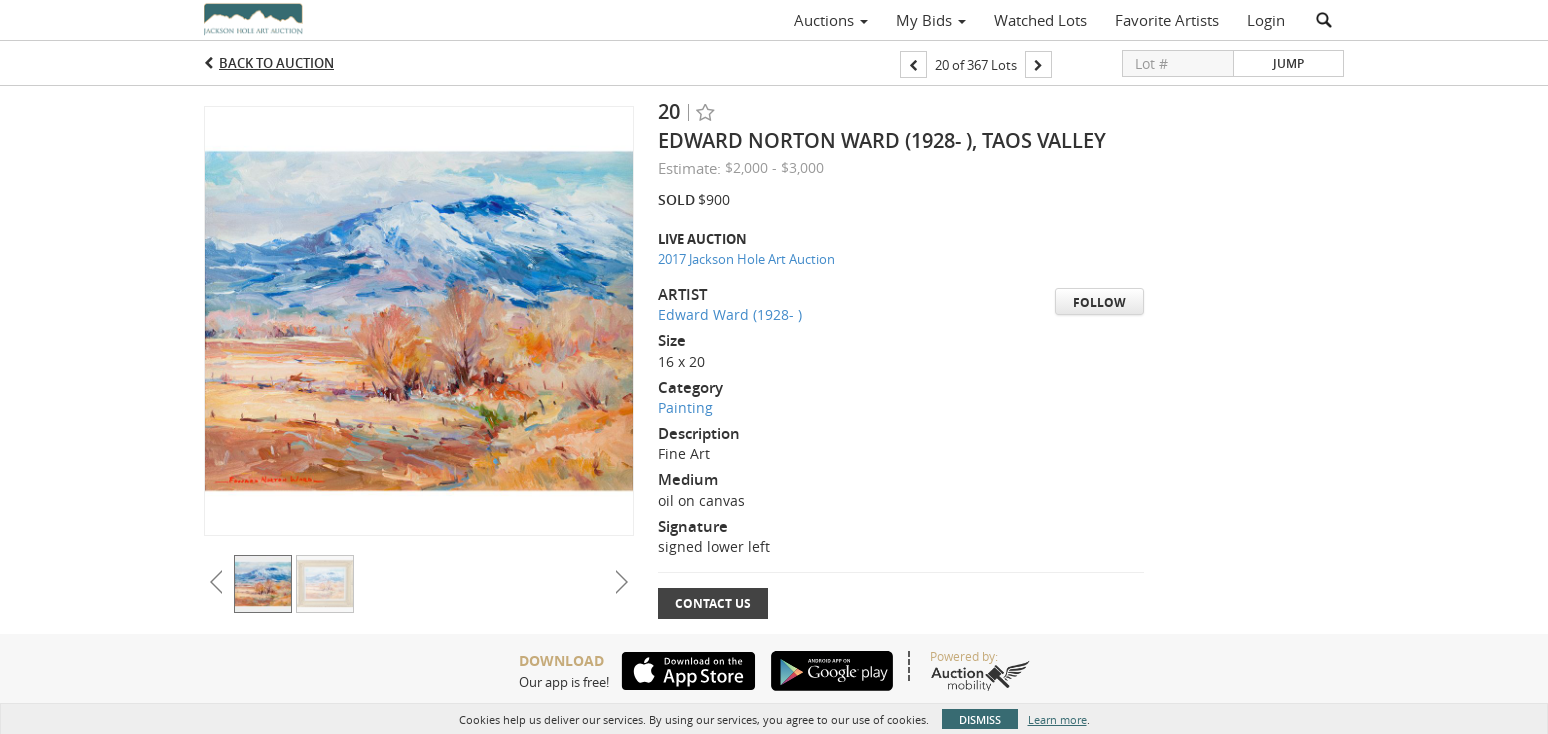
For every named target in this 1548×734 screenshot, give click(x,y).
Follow (1099, 302)
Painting (685, 407)
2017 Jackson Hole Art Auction (746, 259)
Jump (1288, 63)
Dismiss (980, 719)
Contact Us (713, 603)
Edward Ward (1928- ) (730, 314)
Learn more (1057, 719)
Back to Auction (276, 63)
